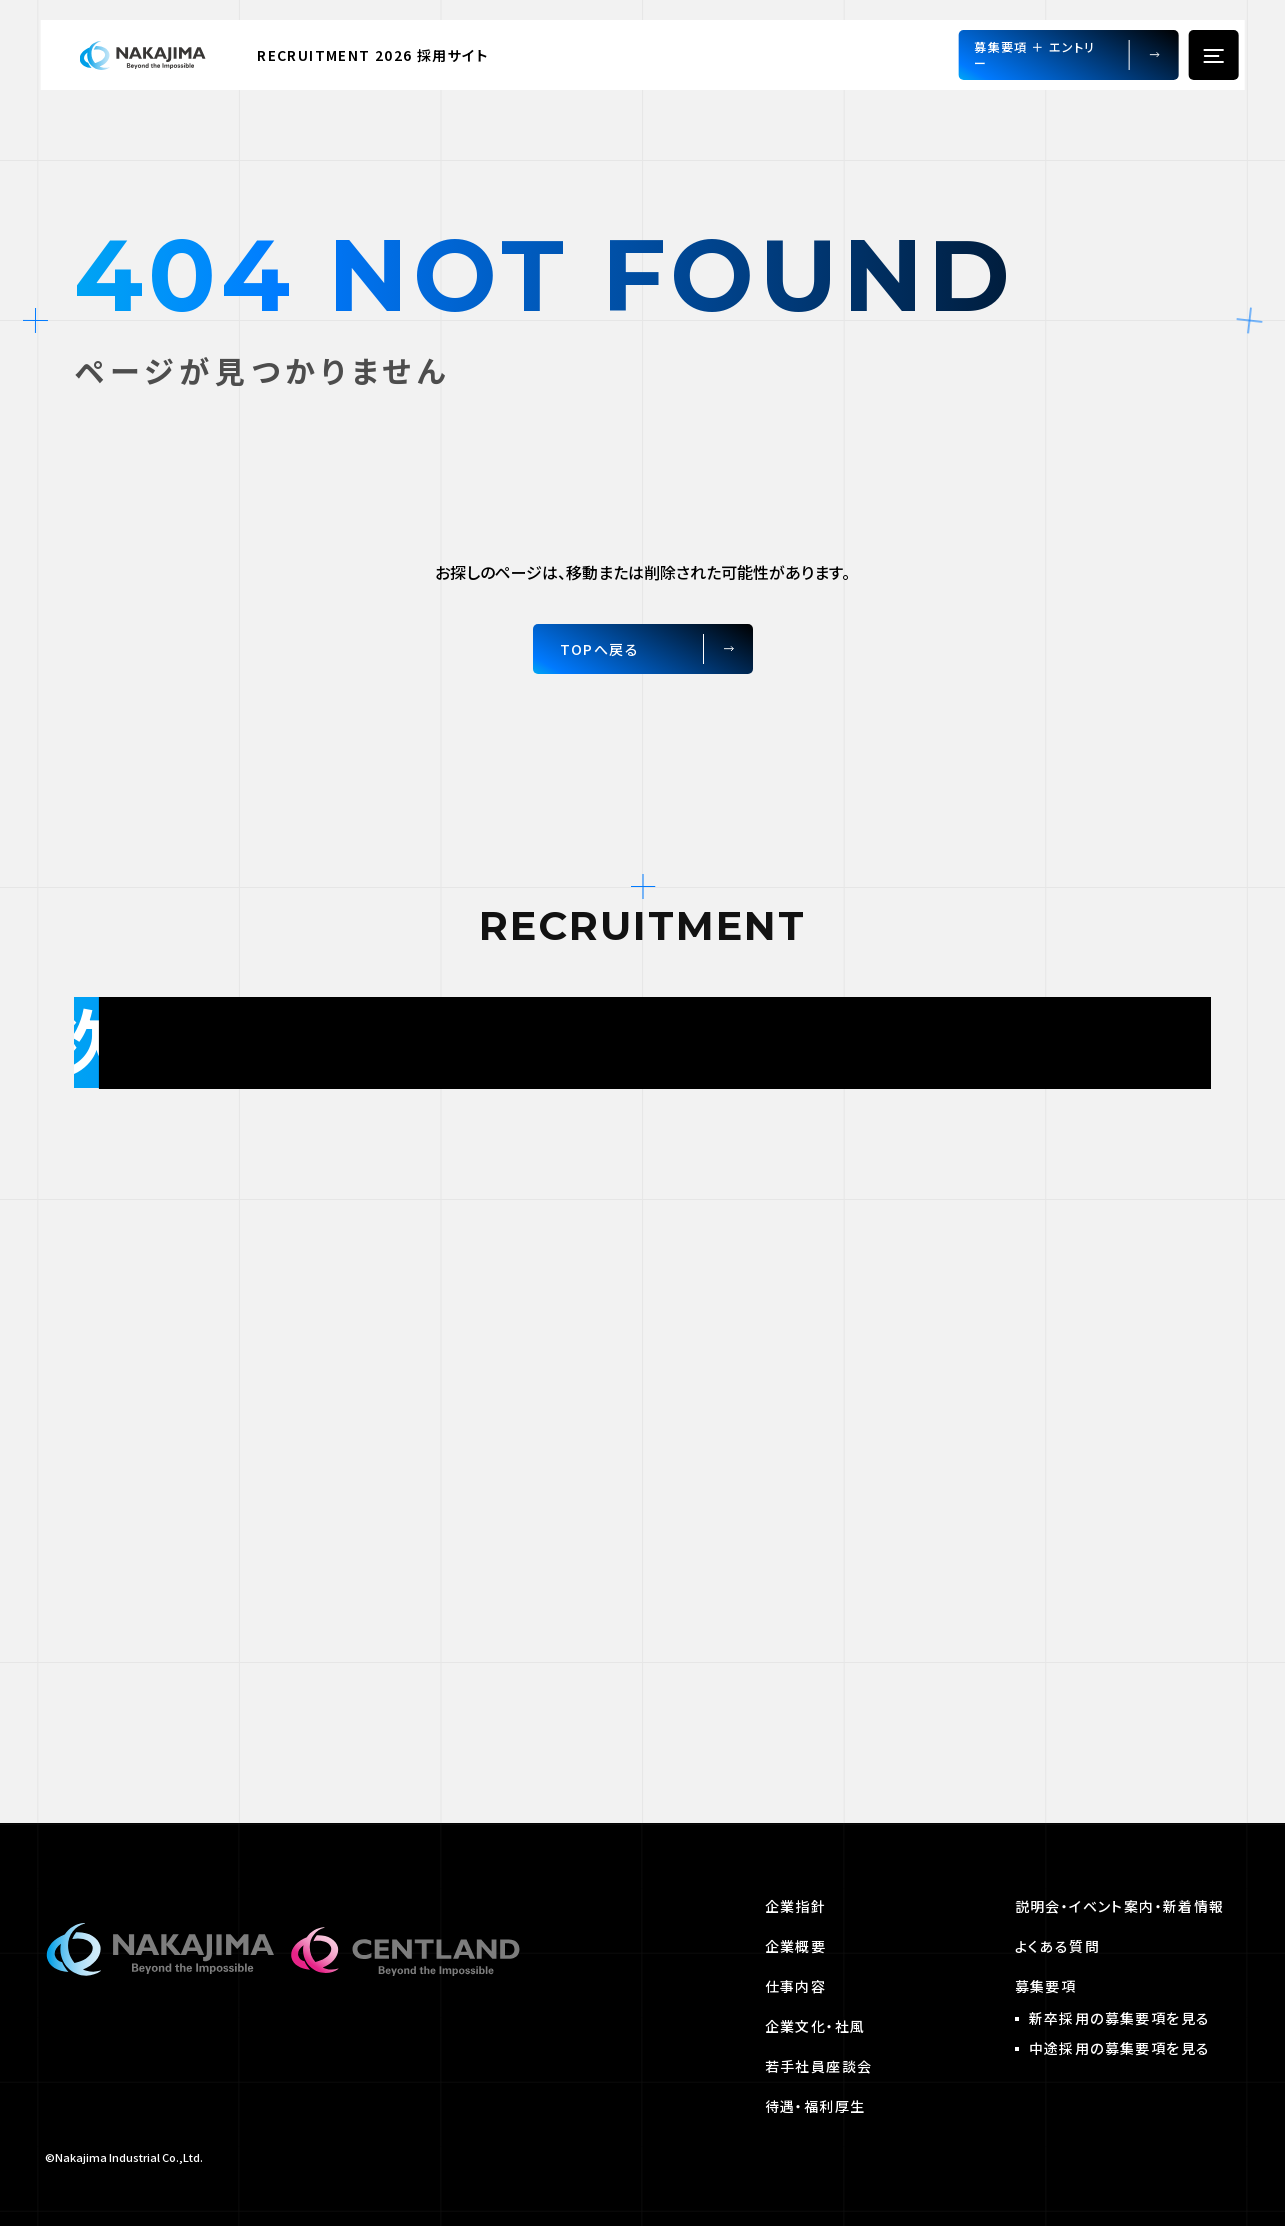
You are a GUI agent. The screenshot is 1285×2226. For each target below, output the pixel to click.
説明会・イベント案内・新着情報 (1120, 1906)
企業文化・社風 (815, 2026)
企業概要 (796, 1946)
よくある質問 (1057, 1946)
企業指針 (796, 1906)
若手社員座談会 (819, 2066)
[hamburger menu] (1213, 55)
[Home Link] (155, 55)
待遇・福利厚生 (815, 2106)
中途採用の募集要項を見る (1120, 2048)
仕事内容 (796, 1986)
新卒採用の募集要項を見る (1120, 2018)
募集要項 (1046, 1986)
